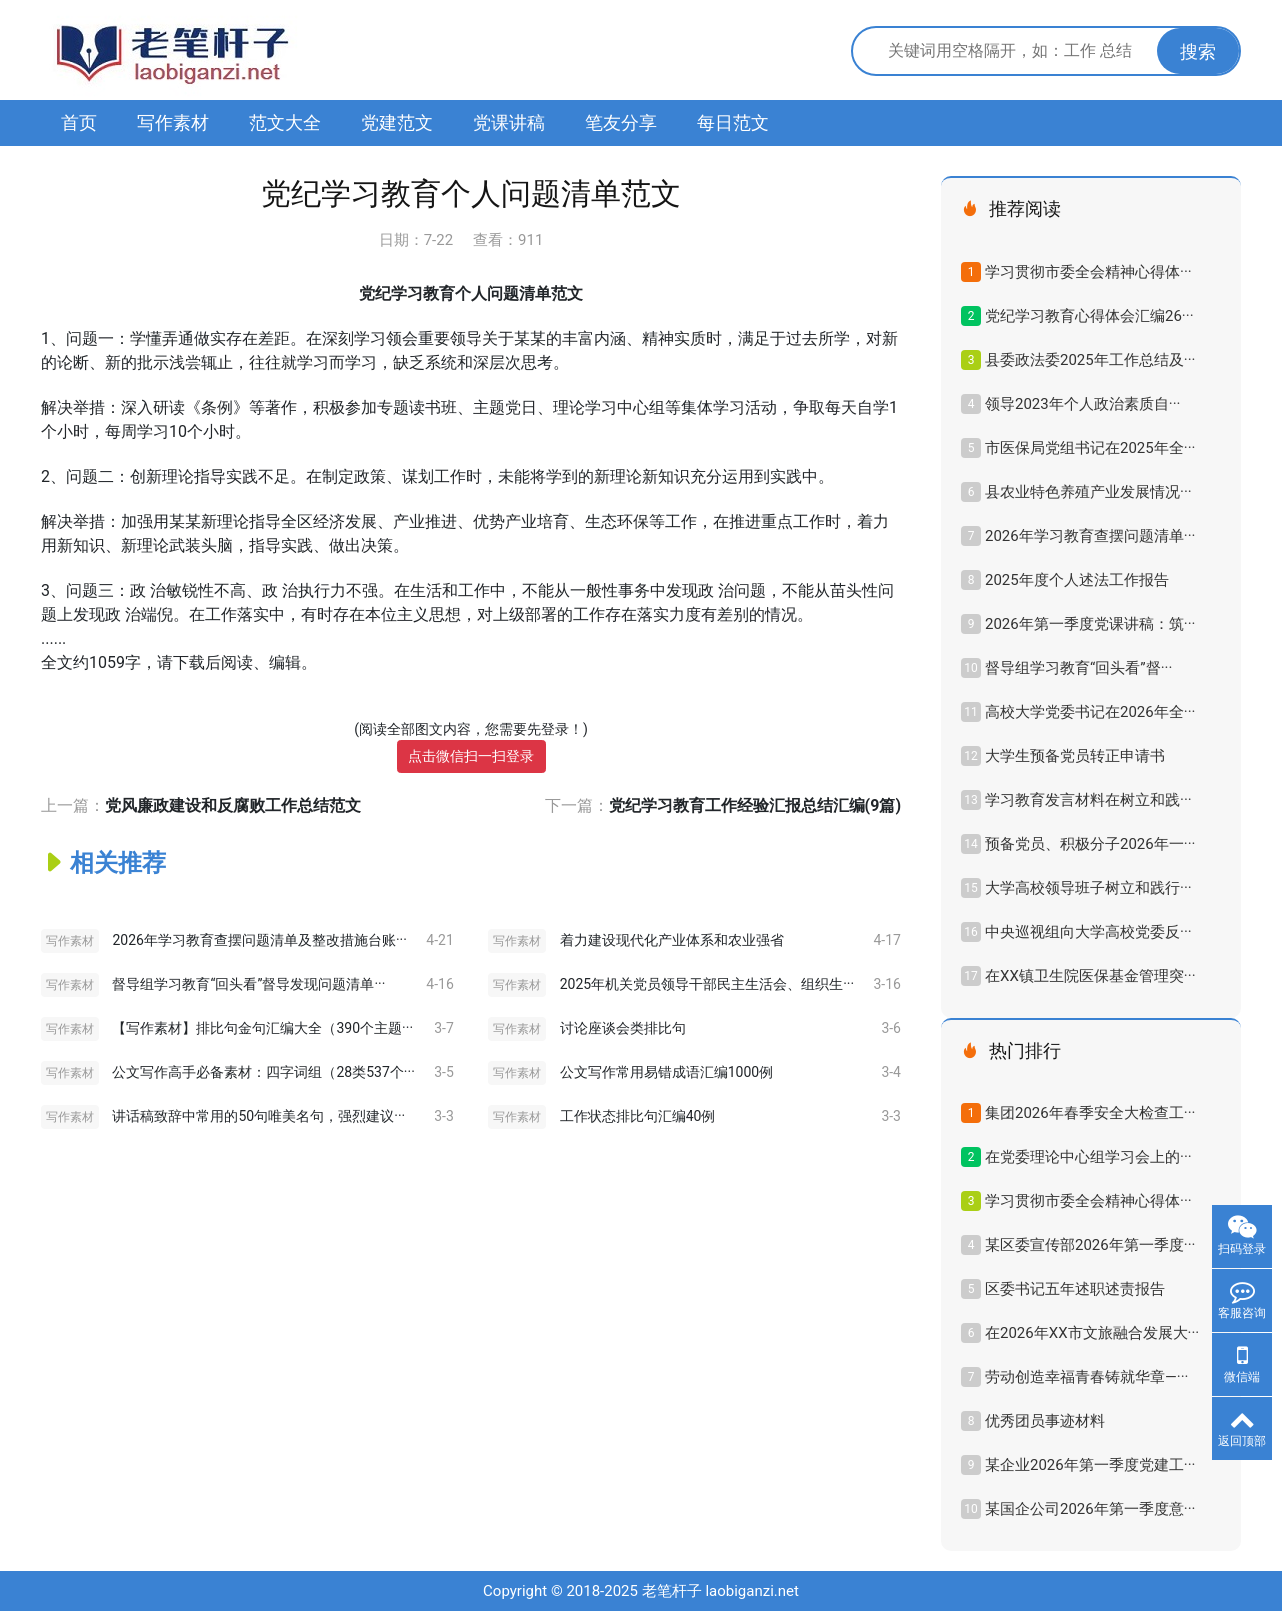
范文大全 (285, 122)
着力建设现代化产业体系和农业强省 (672, 940)
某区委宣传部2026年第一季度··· (1090, 1245)
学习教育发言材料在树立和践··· (1088, 800)
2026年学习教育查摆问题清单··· (1090, 536)
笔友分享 (621, 122)
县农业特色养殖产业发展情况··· (1088, 492)
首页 (79, 122)
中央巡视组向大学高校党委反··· (1088, 932)
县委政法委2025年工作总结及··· (1090, 360)
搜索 (1198, 51)
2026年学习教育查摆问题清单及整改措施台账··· (259, 940)
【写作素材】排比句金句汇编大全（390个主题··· (262, 1028)
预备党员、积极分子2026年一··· (1090, 844)
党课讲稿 (509, 122)
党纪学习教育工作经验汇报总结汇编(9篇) (755, 805)
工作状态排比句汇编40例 (638, 1116)
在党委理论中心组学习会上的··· (1088, 1157)
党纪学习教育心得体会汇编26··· (1089, 316)
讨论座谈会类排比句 (623, 1028)
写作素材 (173, 122)
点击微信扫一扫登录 (471, 756)
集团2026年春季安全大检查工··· (1090, 1113)
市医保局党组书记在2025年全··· (1090, 448)
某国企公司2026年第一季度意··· (1090, 1509)
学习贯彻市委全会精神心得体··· (1088, 272)
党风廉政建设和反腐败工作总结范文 (233, 805)
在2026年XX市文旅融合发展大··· (1092, 1333)
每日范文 (733, 122)
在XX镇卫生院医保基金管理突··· (1090, 976)
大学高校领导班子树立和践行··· (1088, 888)
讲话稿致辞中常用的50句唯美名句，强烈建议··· (258, 1116)
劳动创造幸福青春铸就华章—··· (1086, 1377)
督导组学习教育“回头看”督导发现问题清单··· (248, 984)
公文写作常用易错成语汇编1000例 (666, 1072)
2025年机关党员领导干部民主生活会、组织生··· (707, 984)
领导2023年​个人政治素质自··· (1082, 404)
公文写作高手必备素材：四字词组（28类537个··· (263, 1072)
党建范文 (397, 122)
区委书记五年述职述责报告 (1075, 1289)
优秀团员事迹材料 (1045, 1421)
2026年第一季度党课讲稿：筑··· (1090, 624)
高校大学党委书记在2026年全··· (1090, 712)
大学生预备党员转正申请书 (1075, 756)
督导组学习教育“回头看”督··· (1078, 668)
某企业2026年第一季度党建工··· (1090, 1465)
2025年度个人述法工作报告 (1077, 580)
